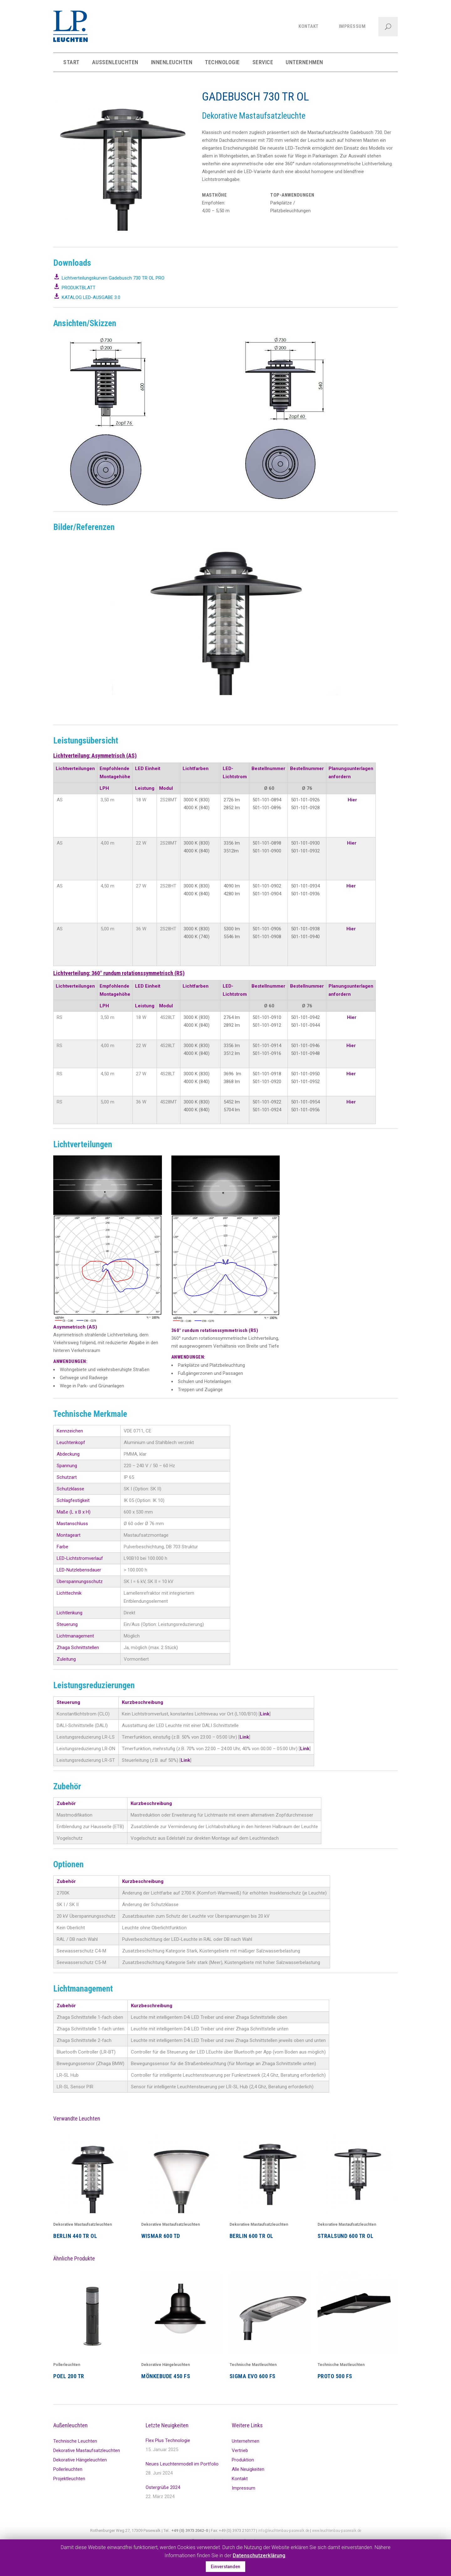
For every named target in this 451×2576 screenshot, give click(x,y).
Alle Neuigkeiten (248, 2469)
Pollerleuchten (66, 2365)
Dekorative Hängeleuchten (165, 2365)
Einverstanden (225, 2566)
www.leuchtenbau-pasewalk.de (336, 2530)
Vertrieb (240, 2450)
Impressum (243, 2488)
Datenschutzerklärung (259, 2555)
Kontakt (240, 2478)
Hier (352, 800)
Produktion (243, 2460)
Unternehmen (245, 2441)
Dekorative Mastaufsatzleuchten (82, 2224)
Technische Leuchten (75, 2441)
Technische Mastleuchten (253, 2365)
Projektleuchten (69, 2478)
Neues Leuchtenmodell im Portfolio (182, 2464)
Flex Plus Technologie (168, 2440)
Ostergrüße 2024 (163, 2487)
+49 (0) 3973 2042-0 (189, 2530)
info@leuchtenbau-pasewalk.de (283, 2530)
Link (264, 1714)
